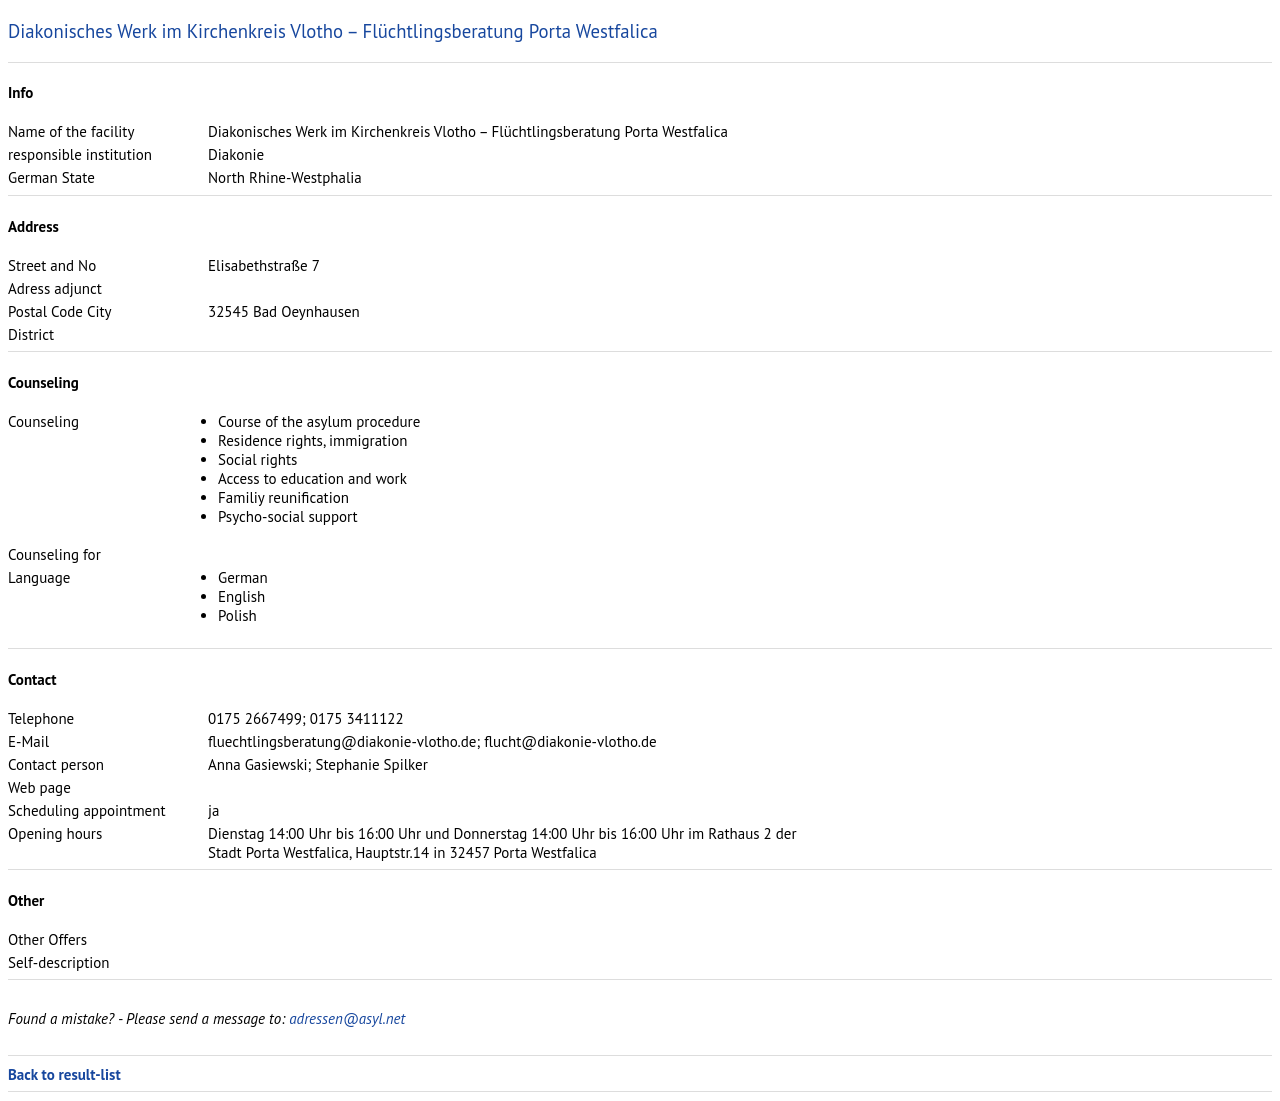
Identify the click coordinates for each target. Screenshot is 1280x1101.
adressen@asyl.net (347, 1018)
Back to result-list (64, 1074)
